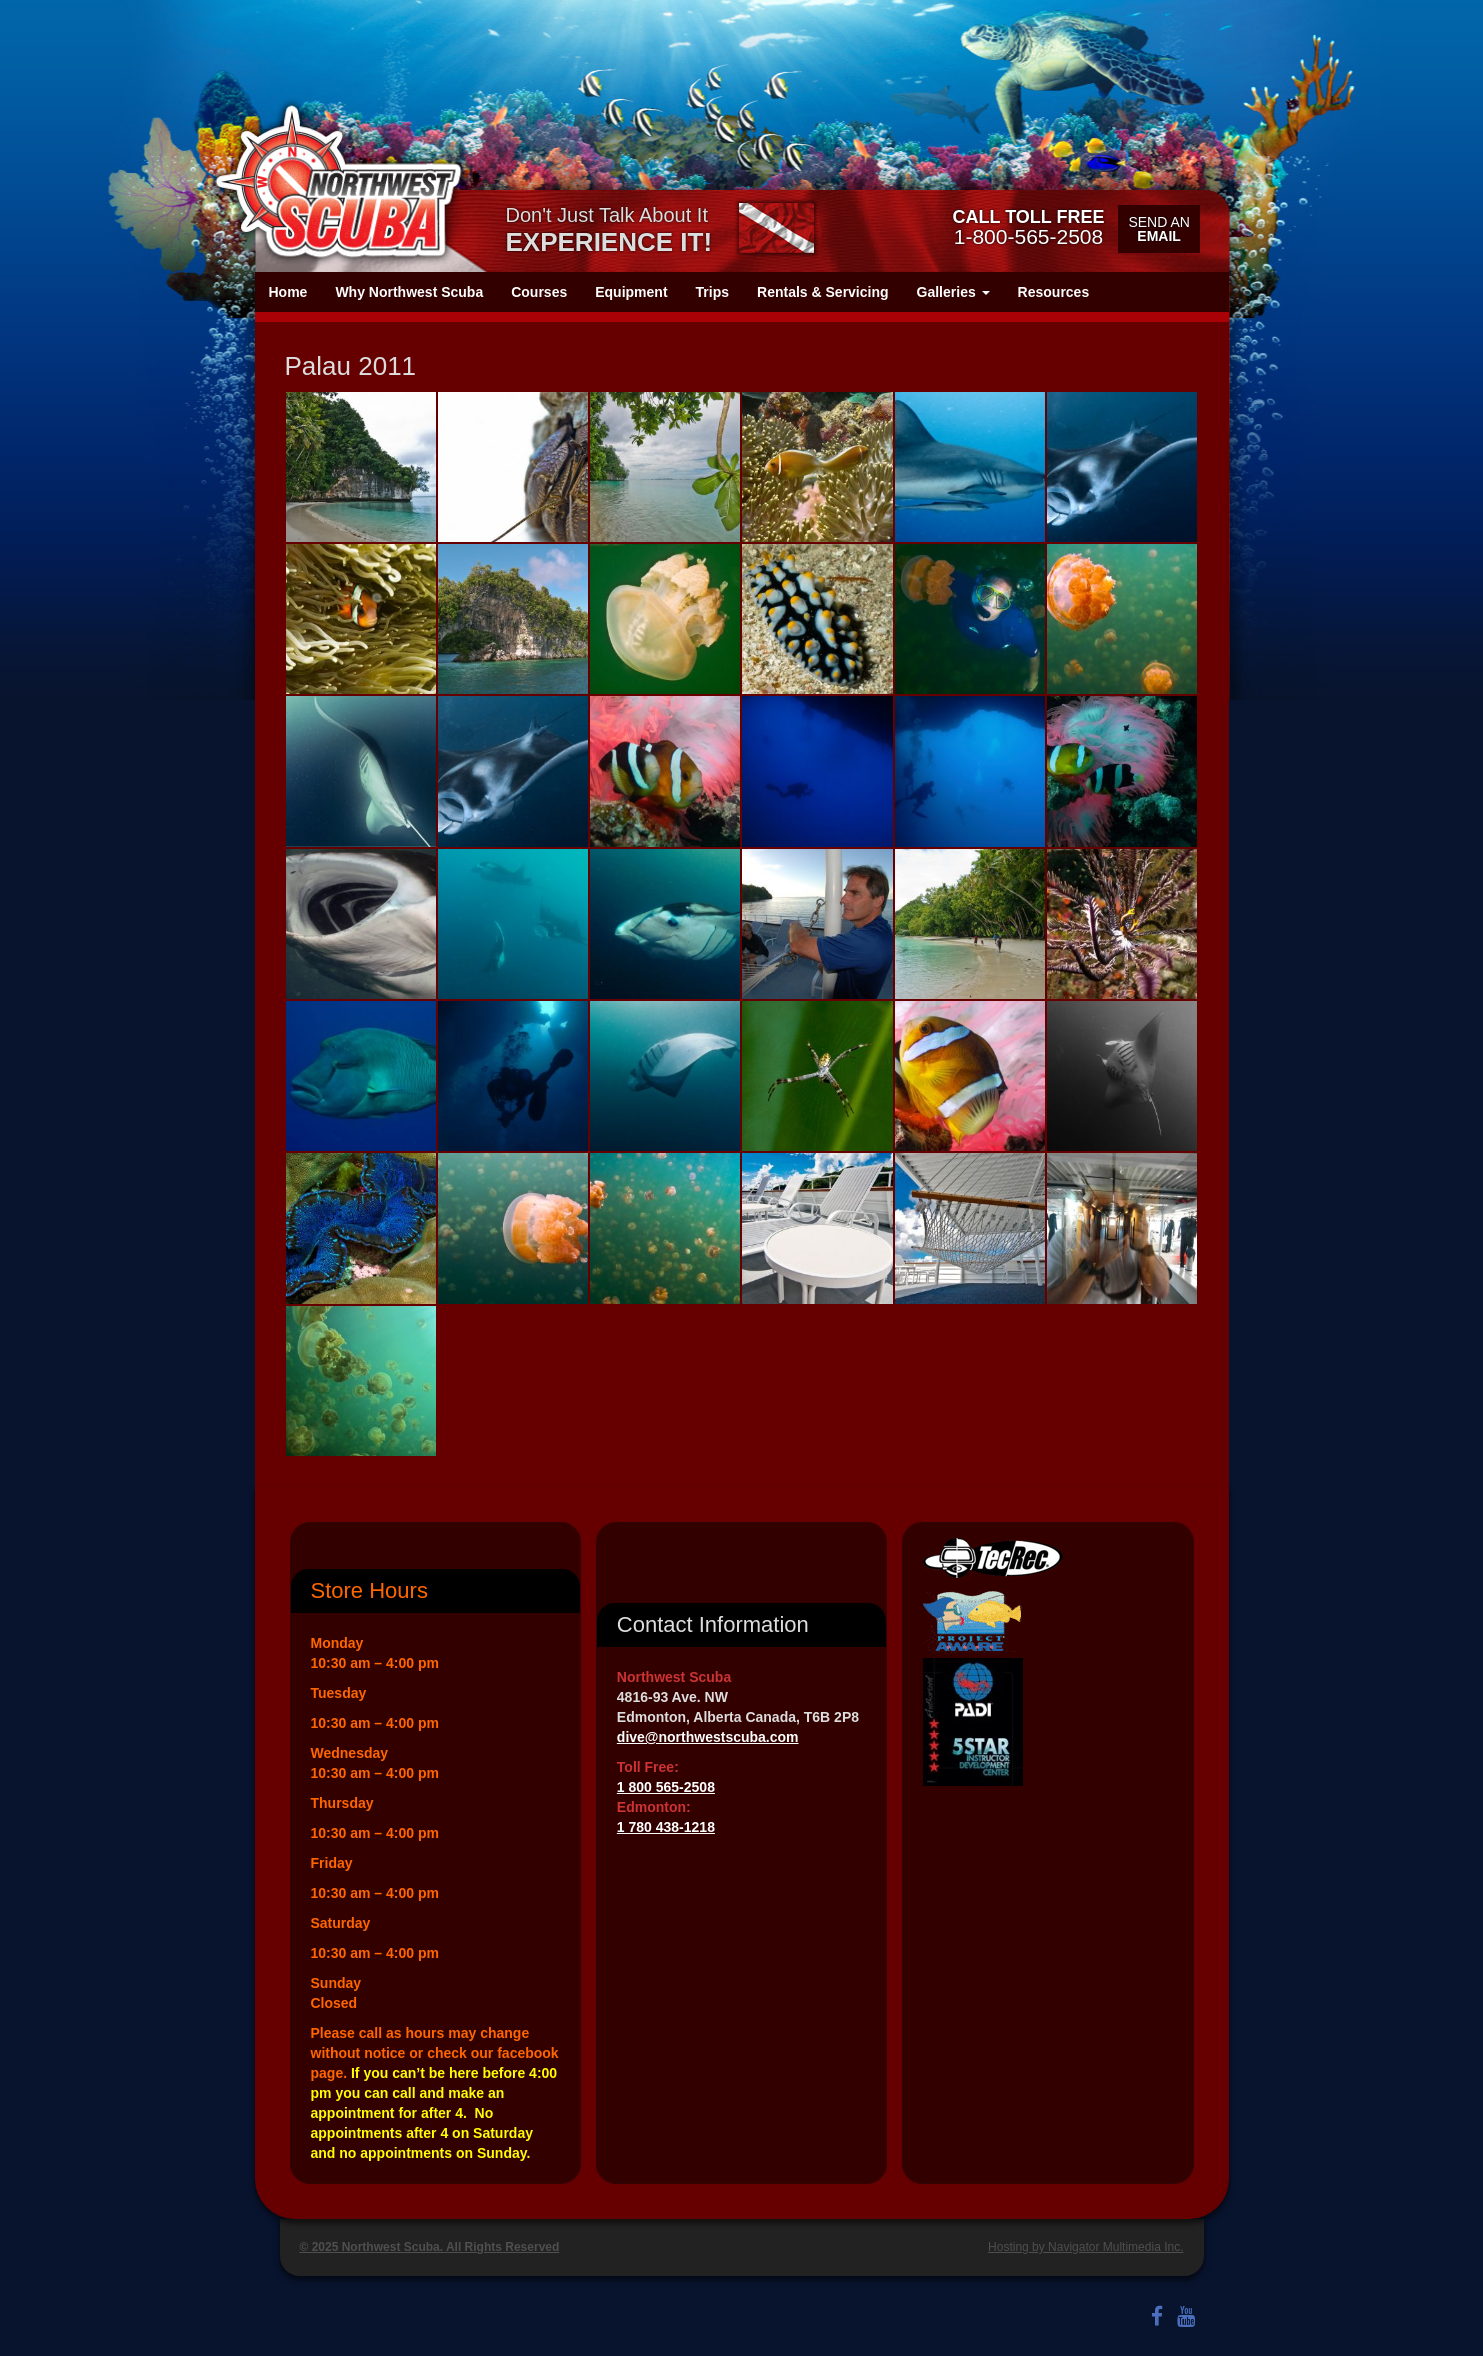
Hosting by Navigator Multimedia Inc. (1085, 2247)
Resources (1054, 292)
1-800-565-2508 (1028, 227)
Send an (1158, 229)
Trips (712, 292)
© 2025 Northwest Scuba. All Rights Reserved (430, 2247)
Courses (539, 292)
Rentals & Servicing (823, 292)
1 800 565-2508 (666, 1787)
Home (288, 292)
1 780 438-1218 (666, 1827)
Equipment (631, 292)
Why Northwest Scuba (409, 292)
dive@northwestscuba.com (708, 1737)
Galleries (953, 292)
